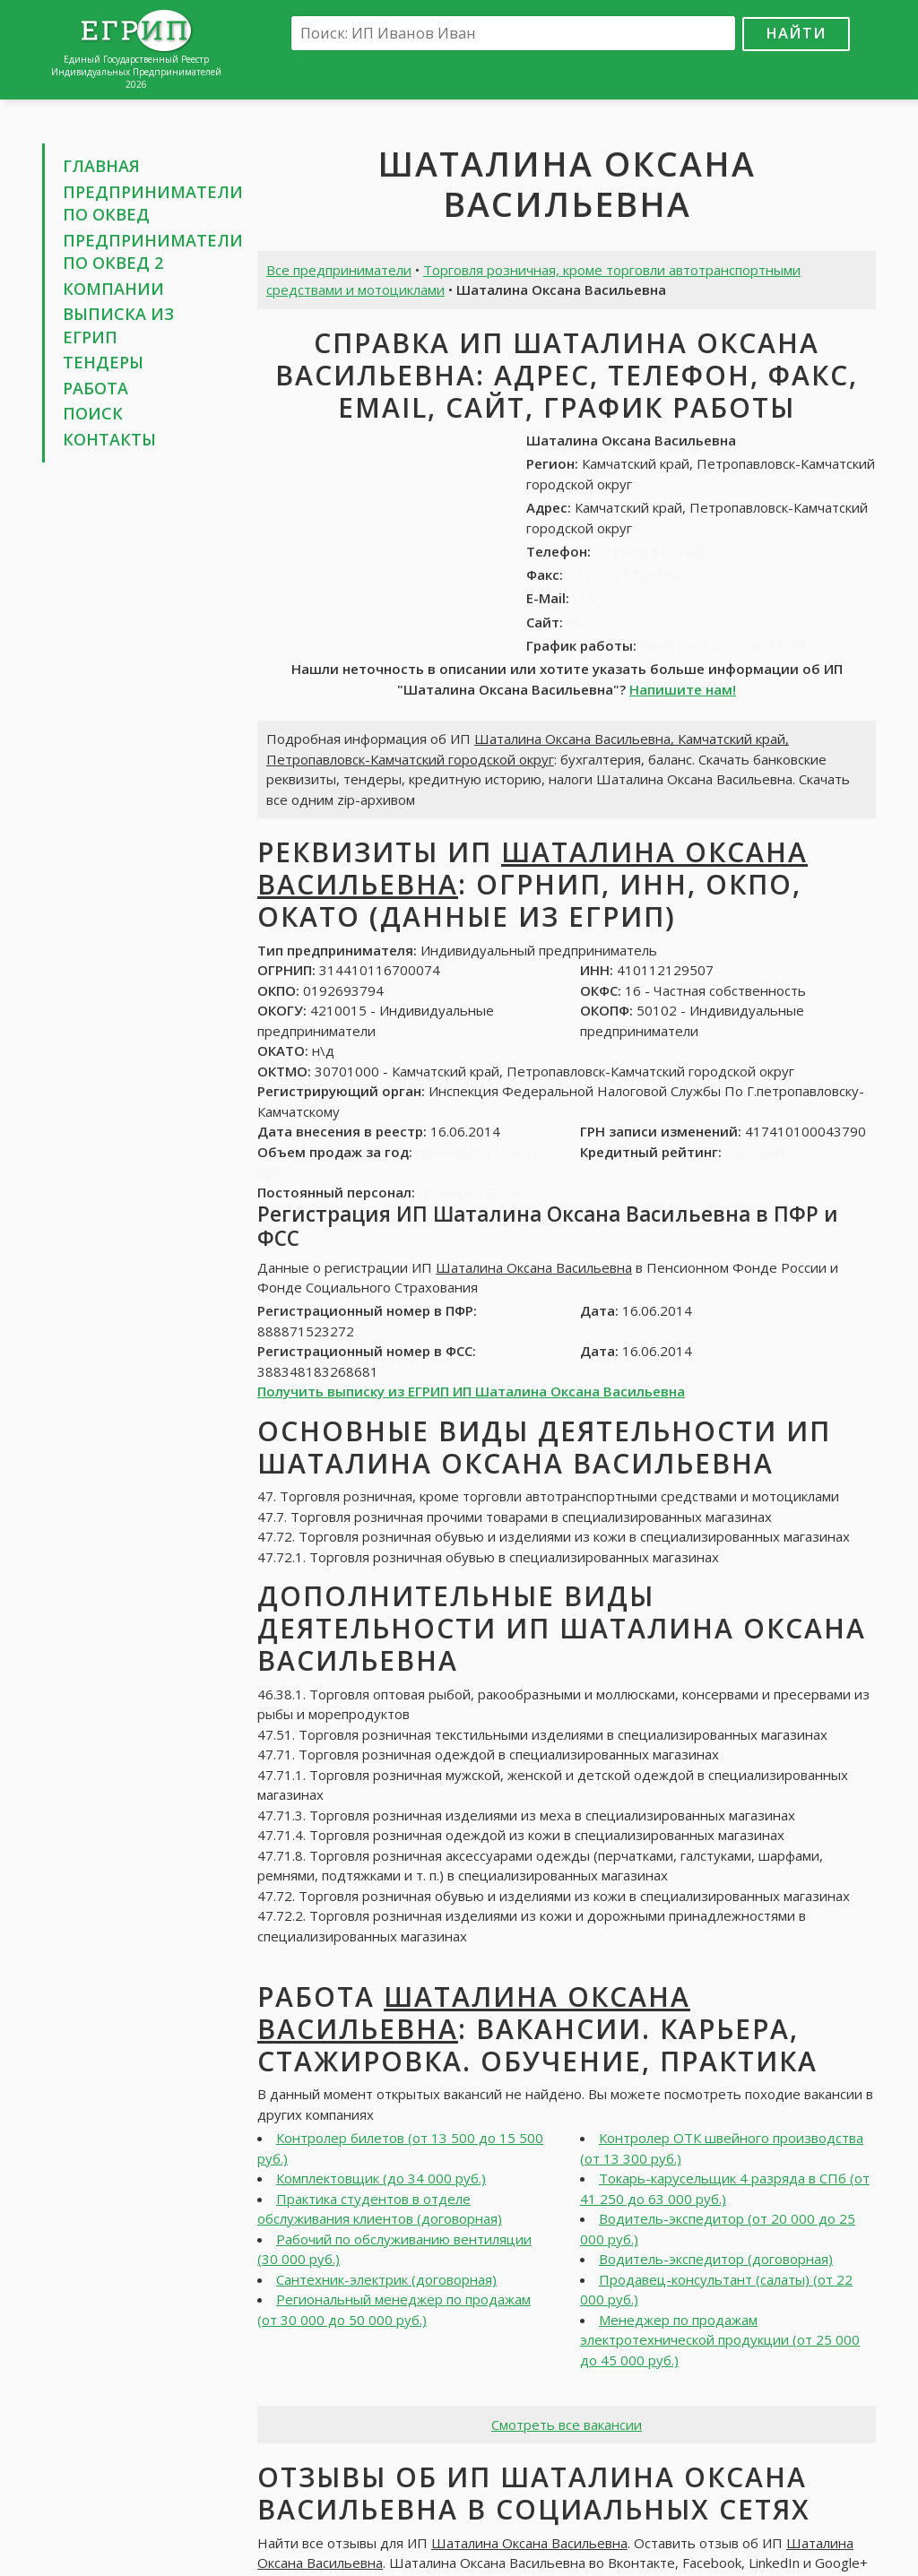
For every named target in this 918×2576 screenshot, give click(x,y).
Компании (113, 288)
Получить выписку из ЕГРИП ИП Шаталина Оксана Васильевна (471, 1391)
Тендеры (103, 362)
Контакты (109, 439)
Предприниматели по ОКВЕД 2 (153, 251)
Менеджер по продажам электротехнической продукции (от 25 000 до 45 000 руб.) (720, 2340)
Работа (95, 388)
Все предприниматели (338, 270)
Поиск (93, 413)
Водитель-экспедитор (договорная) (716, 2259)
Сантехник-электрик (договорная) (386, 2279)
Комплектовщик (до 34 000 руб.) (381, 2178)
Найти (796, 32)
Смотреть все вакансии (566, 2424)
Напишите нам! (682, 689)
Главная (101, 166)
